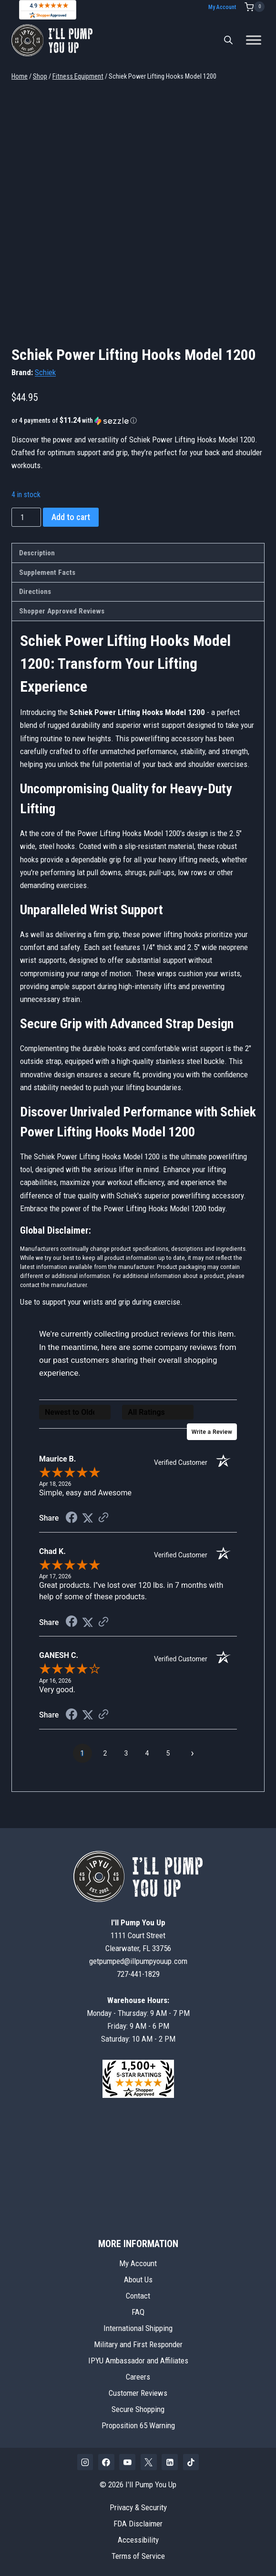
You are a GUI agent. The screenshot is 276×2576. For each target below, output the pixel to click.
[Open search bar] (228, 40)
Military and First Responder (138, 2345)
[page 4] (147, 1758)
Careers (138, 2377)
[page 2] (105, 1758)
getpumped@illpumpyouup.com (138, 1961)
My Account (222, 7)
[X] (149, 2462)
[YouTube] (127, 2462)
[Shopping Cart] (255, 6)
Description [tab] (37, 553)
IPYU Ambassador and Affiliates (138, 2361)
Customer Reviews (138, 2393)
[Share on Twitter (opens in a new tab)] (87, 1523)
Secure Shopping (138, 2409)
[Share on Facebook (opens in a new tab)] (71, 1523)
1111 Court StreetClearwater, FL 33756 (138, 1935)
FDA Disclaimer (138, 2523)
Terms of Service (138, 2556)
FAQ (138, 2312)
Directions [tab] (35, 591)
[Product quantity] (26, 517)
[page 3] (126, 1758)
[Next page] (193, 1758)
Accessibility (138, 2540)
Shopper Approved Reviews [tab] (61, 611)
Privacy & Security (138, 2507)
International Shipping (138, 2328)
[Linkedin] (170, 2462)
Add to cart (70, 517)
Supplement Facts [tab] (47, 572)
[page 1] (82, 1758)
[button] (138, 420)
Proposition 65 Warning (138, 2425)
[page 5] (168, 1758)
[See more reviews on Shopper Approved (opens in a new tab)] (103, 1523)
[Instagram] (85, 2462)
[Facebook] (106, 2462)
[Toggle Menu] (253, 40)
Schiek (45, 372)
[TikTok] (191, 2462)
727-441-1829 (138, 1974)
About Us (138, 2280)
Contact (138, 2296)
